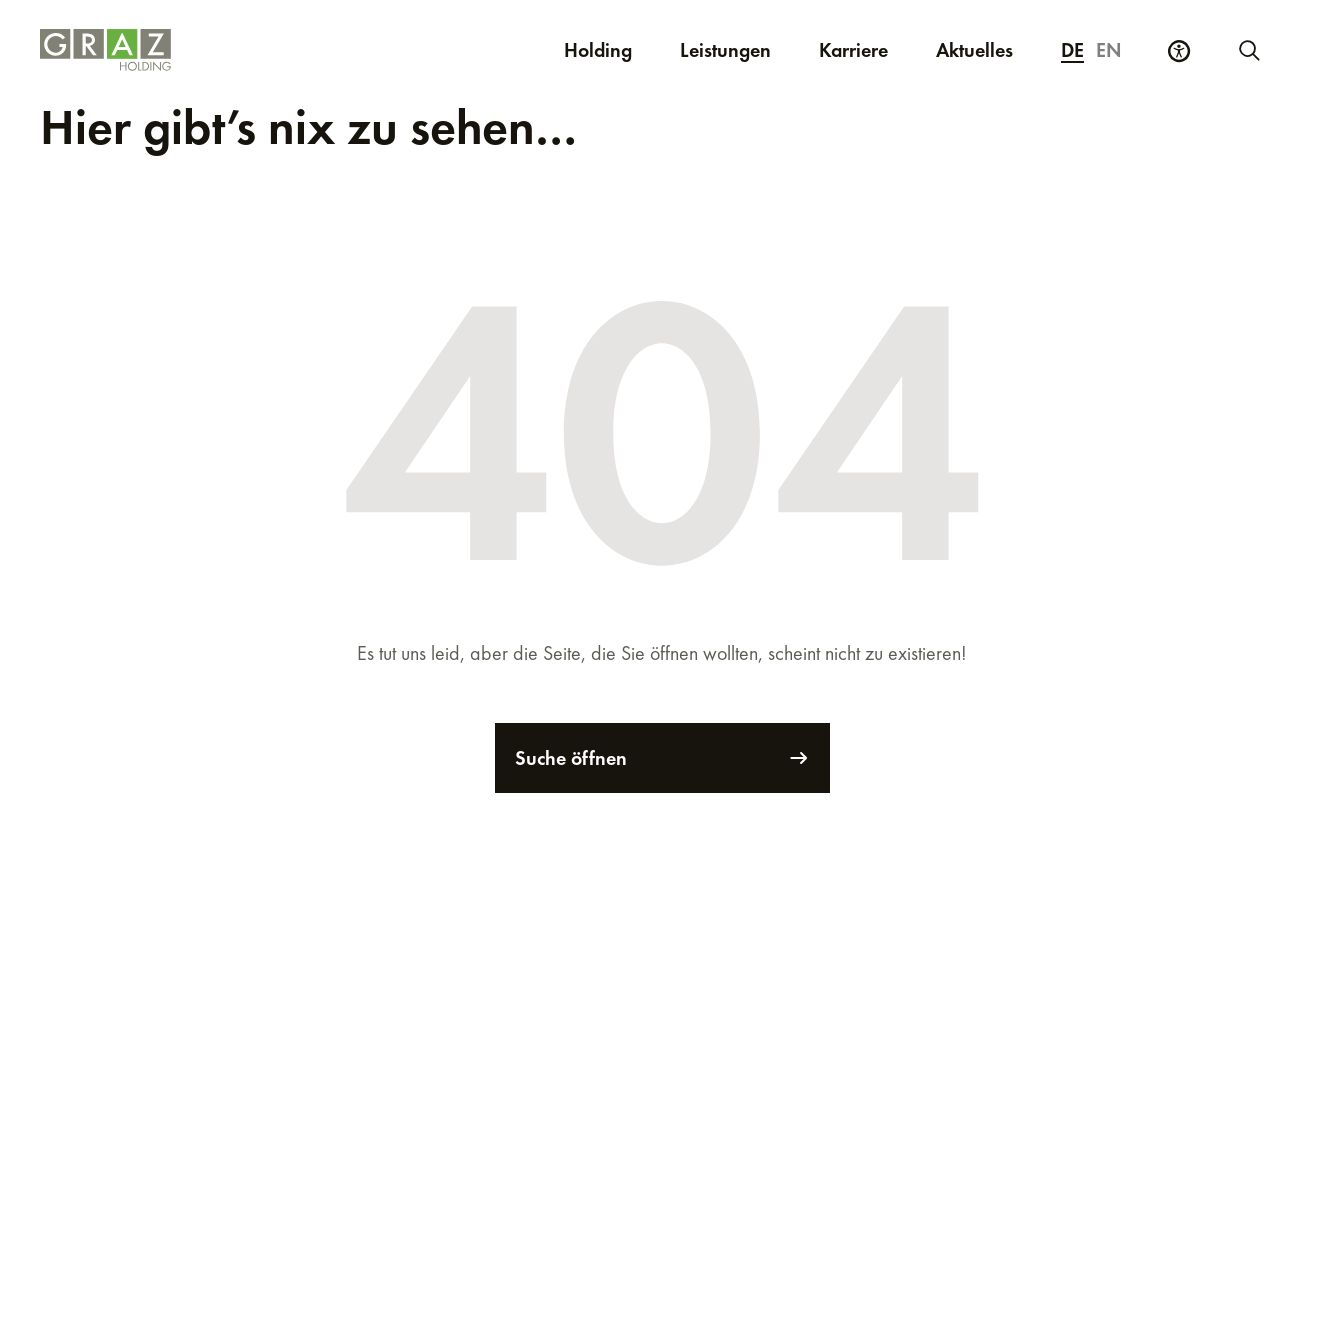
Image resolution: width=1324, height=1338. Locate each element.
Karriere (865, 49)
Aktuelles (974, 50)
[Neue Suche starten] (1248, 50)
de (1072, 50)
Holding (598, 50)
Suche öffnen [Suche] (662, 758)
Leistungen (725, 50)
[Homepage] (210, 50)
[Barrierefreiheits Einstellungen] (1179, 51)
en (1109, 50)
